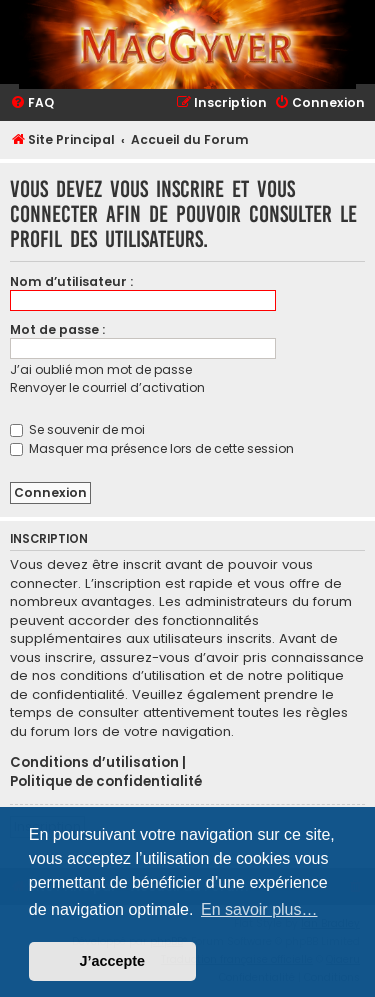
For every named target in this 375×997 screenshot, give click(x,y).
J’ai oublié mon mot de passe (101, 369)
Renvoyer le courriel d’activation (107, 387)
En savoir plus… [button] (259, 909)
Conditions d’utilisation (94, 763)
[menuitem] (32, 103)
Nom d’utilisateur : (71, 281)
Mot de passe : (57, 329)
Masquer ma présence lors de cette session (152, 448)
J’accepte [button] (113, 961)
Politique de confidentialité (106, 782)
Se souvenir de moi (77, 429)
